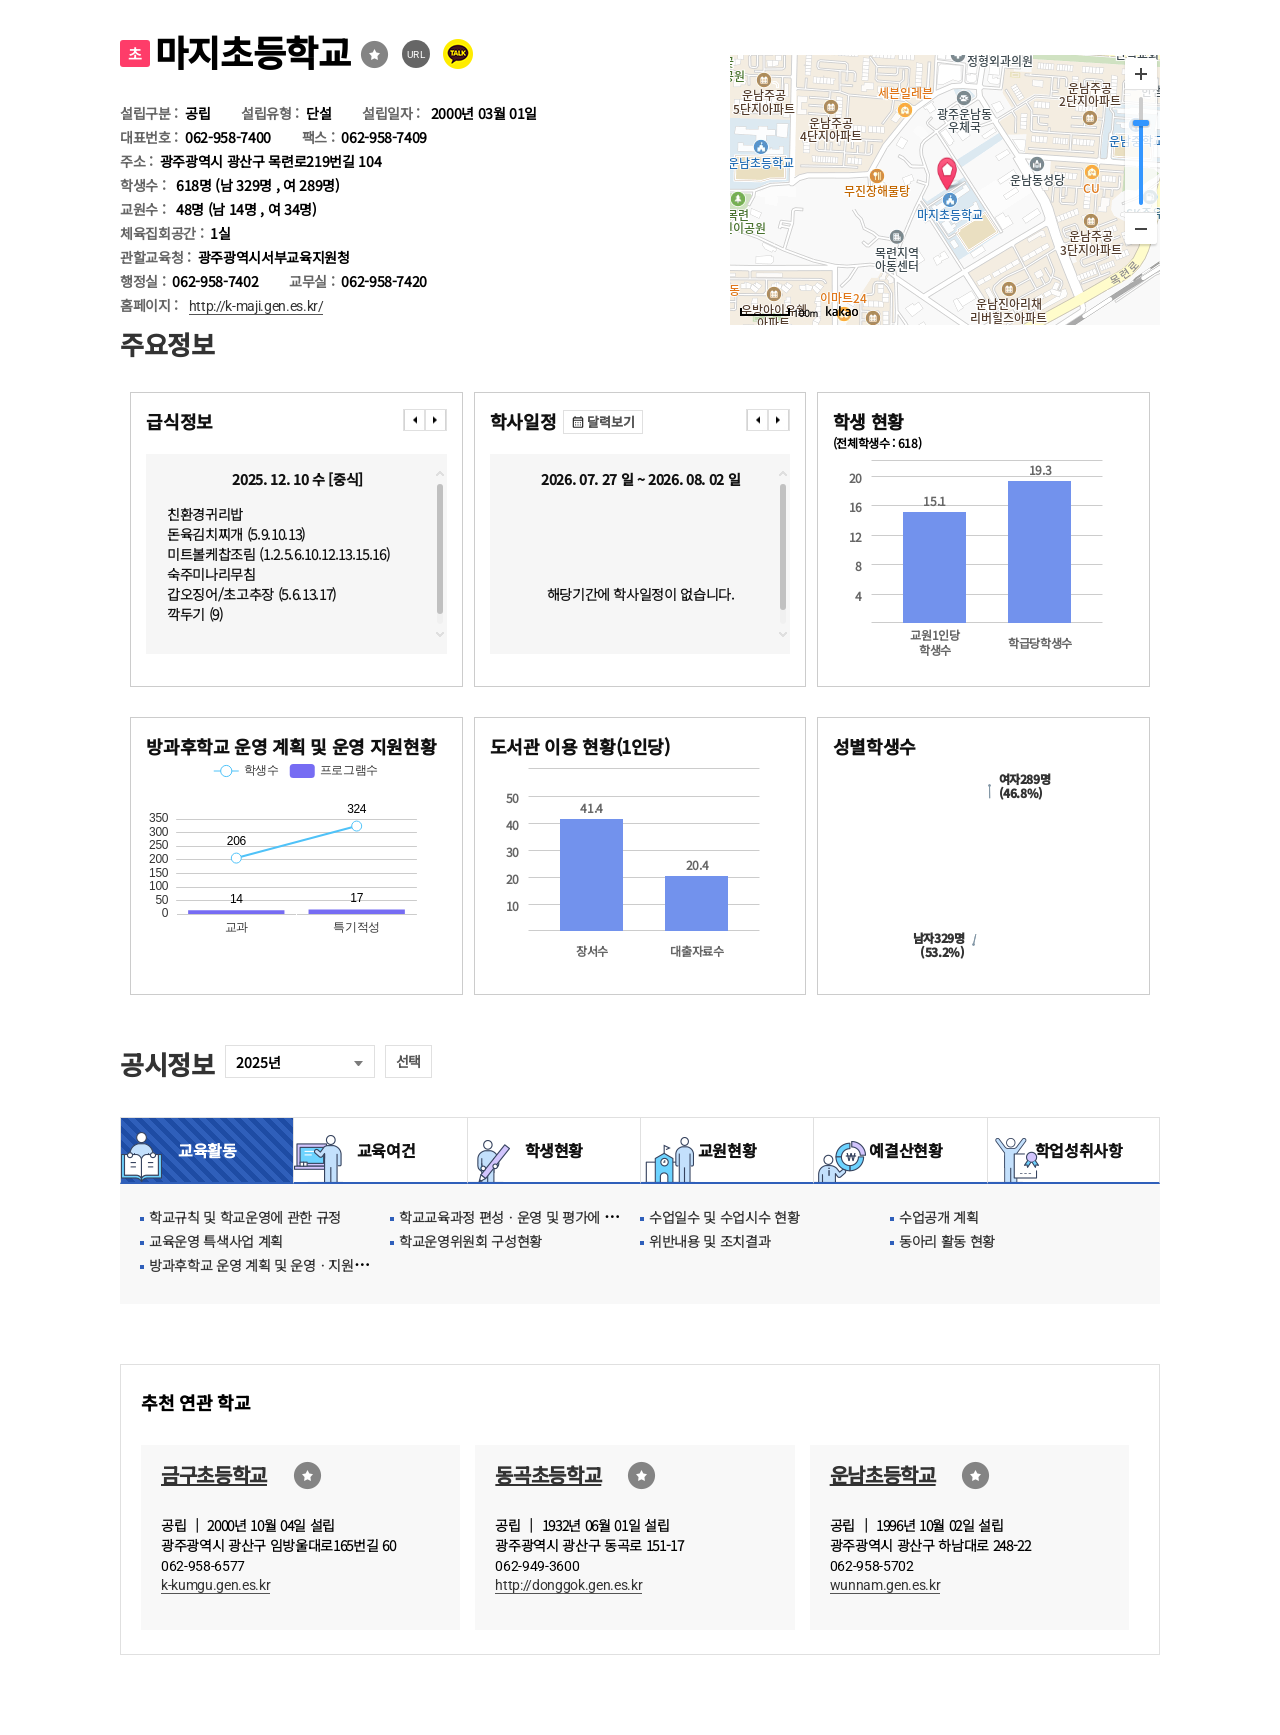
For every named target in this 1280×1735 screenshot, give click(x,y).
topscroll (440, 474)
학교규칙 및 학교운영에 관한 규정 (245, 1217)
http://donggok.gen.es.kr (568, 1585)
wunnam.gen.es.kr (885, 1585)
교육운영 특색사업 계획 (216, 1241)
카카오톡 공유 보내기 (458, 54)
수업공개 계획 (939, 1217)
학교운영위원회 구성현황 (470, 1241)
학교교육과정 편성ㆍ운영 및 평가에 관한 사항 (528, 1217)
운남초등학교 (883, 1474)
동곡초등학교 (548, 1474)
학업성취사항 (1073, 1150)
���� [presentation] (414, 420)
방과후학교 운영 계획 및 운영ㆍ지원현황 (264, 1265)
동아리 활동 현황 (947, 1241)
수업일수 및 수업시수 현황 (724, 1217)
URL (416, 54)
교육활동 (207, 1150)
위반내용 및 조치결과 (709, 1241)
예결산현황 (900, 1150)
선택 (408, 1061)
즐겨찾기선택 (374, 54)
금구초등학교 (214, 1474)
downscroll (440, 634)
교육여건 (381, 1150)
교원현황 (727, 1150)
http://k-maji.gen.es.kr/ (256, 306)
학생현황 (554, 1150)
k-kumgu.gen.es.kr (215, 1585)
